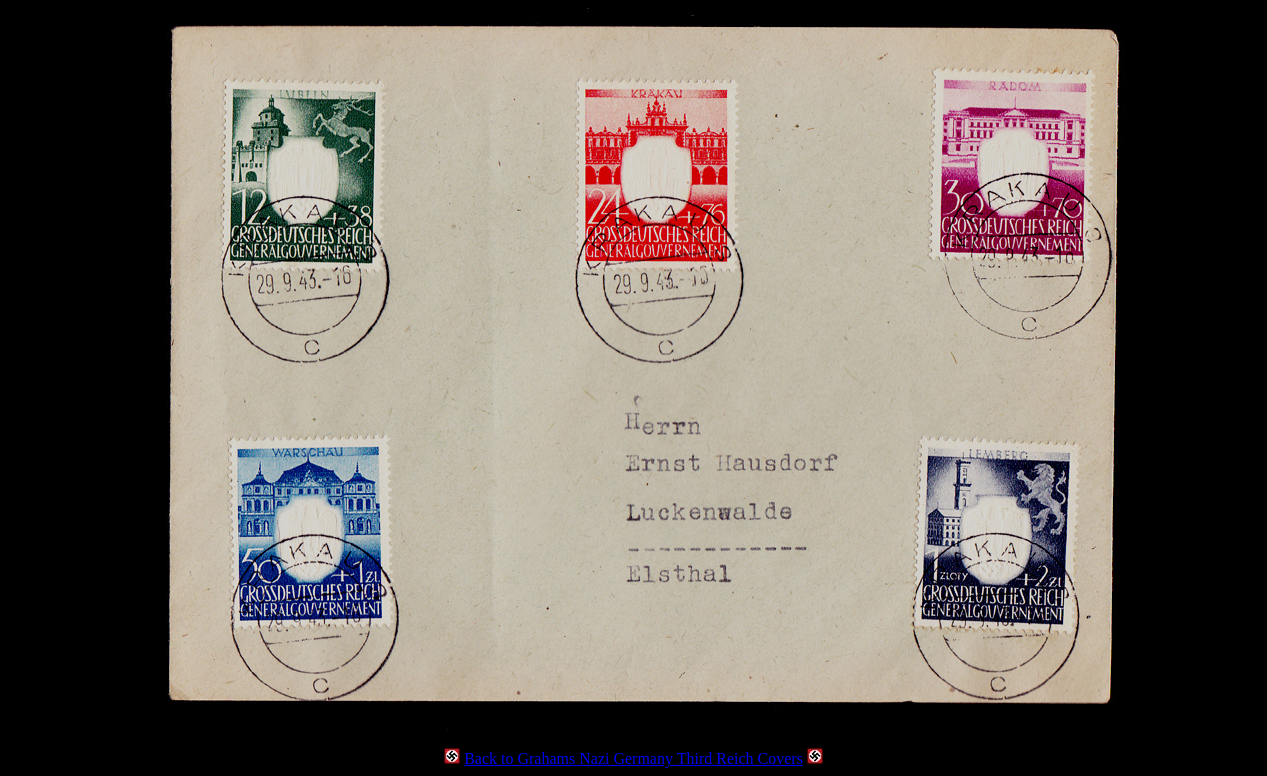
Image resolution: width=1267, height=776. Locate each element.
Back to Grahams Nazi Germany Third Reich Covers (633, 758)
